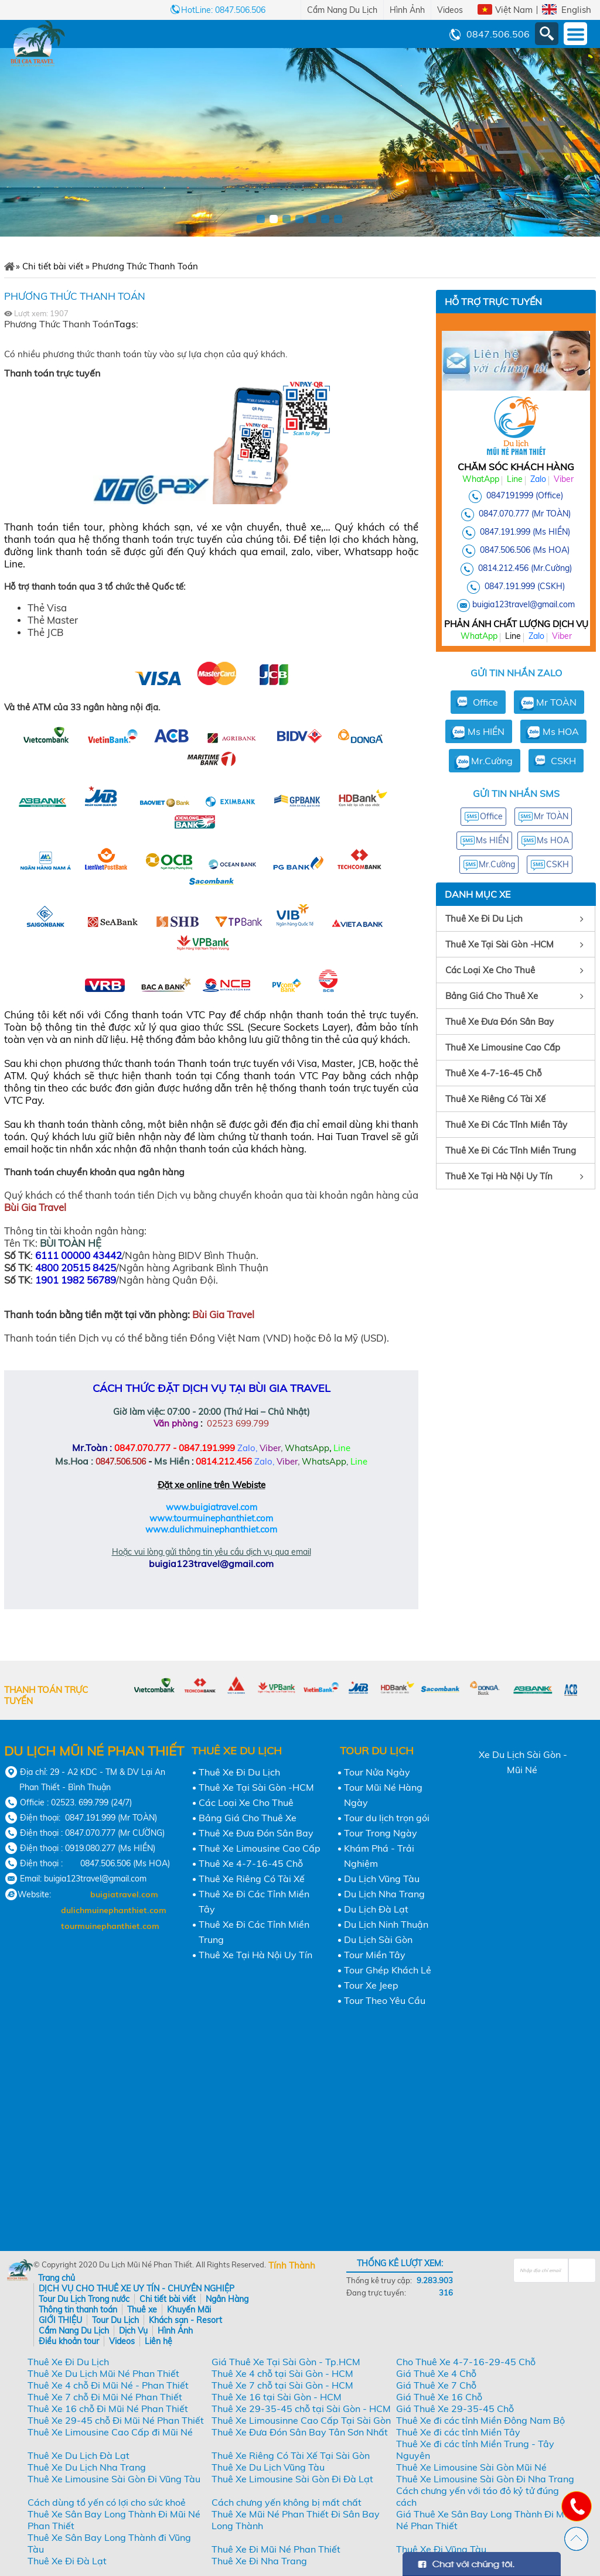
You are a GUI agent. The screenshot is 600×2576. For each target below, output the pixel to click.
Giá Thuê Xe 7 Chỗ (436, 2385)
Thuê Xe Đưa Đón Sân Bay (499, 1021)
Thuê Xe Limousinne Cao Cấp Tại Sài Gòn (301, 2420)
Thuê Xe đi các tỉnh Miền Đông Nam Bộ (480, 2420)
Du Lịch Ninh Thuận (386, 1924)
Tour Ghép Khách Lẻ (387, 1970)
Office (485, 702)
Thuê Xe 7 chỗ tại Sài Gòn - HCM (282, 2385)
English (576, 9)
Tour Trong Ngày (380, 1833)
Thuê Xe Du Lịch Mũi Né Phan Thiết (103, 2373)
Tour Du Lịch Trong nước (84, 2299)
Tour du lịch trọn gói (386, 1818)
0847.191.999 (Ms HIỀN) (525, 531)
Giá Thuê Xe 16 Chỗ (439, 2397)
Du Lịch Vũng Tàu (382, 1878)
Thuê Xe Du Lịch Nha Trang (87, 2467)
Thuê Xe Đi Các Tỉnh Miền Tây (506, 1124)
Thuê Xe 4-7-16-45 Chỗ (493, 1073)
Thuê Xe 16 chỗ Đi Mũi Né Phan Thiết (108, 2408)
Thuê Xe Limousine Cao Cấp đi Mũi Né (110, 2432)
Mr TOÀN (556, 702)
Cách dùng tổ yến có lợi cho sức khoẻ (107, 2502)
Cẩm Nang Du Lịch (342, 10)
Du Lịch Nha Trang (384, 1894)
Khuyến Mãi (189, 2309)
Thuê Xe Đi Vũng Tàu (441, 2549)
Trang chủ (56, 2278)
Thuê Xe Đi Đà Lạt (67, 2561)
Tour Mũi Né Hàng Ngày (383, 1794)
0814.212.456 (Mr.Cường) (525, 568)
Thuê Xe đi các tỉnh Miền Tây (458, 2432)
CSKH (563, 761)
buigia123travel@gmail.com (523, 604)
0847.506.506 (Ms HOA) (525, 550)
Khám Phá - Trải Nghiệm (379, 1855)
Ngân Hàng (227, 2299)
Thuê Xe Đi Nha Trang (259, 2561)
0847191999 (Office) (524, 495)
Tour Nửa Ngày (377, 1772)
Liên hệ (158, 2341)
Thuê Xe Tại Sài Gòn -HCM (499, 944)
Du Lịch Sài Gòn (378, 1939)
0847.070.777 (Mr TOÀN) (525, 513)
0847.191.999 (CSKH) (525, 586)
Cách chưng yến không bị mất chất (287, 2502)
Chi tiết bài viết (167, 2299)
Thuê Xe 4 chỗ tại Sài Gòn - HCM (282, 2373)
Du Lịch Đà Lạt (376, 1909)
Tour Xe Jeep (371, 1985)
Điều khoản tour (69, 2341)
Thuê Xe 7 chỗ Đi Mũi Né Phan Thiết (105, 2397)
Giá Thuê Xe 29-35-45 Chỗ (455, 2408)
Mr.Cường (492, 761)
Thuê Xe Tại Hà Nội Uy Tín (499, 1176)
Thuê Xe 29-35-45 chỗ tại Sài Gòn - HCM (301, 2408)
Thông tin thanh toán (78, 2309)
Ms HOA (561, 731)
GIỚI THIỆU (60, 2320)
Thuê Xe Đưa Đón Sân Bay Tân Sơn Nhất (300, 2432)
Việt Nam (514, 9)
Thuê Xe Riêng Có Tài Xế (495, 1098)
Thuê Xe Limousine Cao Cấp (502, 1047)
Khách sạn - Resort (185, 2320)
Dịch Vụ (133, 2330)
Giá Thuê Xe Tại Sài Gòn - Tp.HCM (286, 2362)
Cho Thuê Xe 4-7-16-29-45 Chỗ (466, 2362)
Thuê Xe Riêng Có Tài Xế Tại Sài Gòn (291, 2455)
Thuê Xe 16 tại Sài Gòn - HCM (277, 2397)
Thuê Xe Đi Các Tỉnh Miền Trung (510, 1150)
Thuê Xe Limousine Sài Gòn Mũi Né (471, 2467)
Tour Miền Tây (374, 1955)
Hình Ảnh (407, 10)
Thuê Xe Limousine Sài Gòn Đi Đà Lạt (292, 2479)
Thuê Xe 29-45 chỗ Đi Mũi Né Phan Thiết (116, 2420)
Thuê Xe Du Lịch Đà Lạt (78, 2455)
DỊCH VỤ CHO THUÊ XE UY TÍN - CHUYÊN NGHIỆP (136, 2288)
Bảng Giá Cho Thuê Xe (491, 995)
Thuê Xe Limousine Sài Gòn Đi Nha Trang (485, 2479)
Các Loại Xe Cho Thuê (490, 970)
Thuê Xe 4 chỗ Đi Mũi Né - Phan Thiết (108, 2385)
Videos (450, 10)
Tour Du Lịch (115, 2320)
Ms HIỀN (486, 731)
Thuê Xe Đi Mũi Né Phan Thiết (276, 2549)
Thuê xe (142, 2309)
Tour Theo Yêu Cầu (384, 2000)
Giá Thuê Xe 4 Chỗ (436, 2373)
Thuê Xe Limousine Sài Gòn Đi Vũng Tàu (114, 2479)
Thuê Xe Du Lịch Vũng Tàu (268, 2467)
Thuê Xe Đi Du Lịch (484, 918)
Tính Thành (291, 2265)
